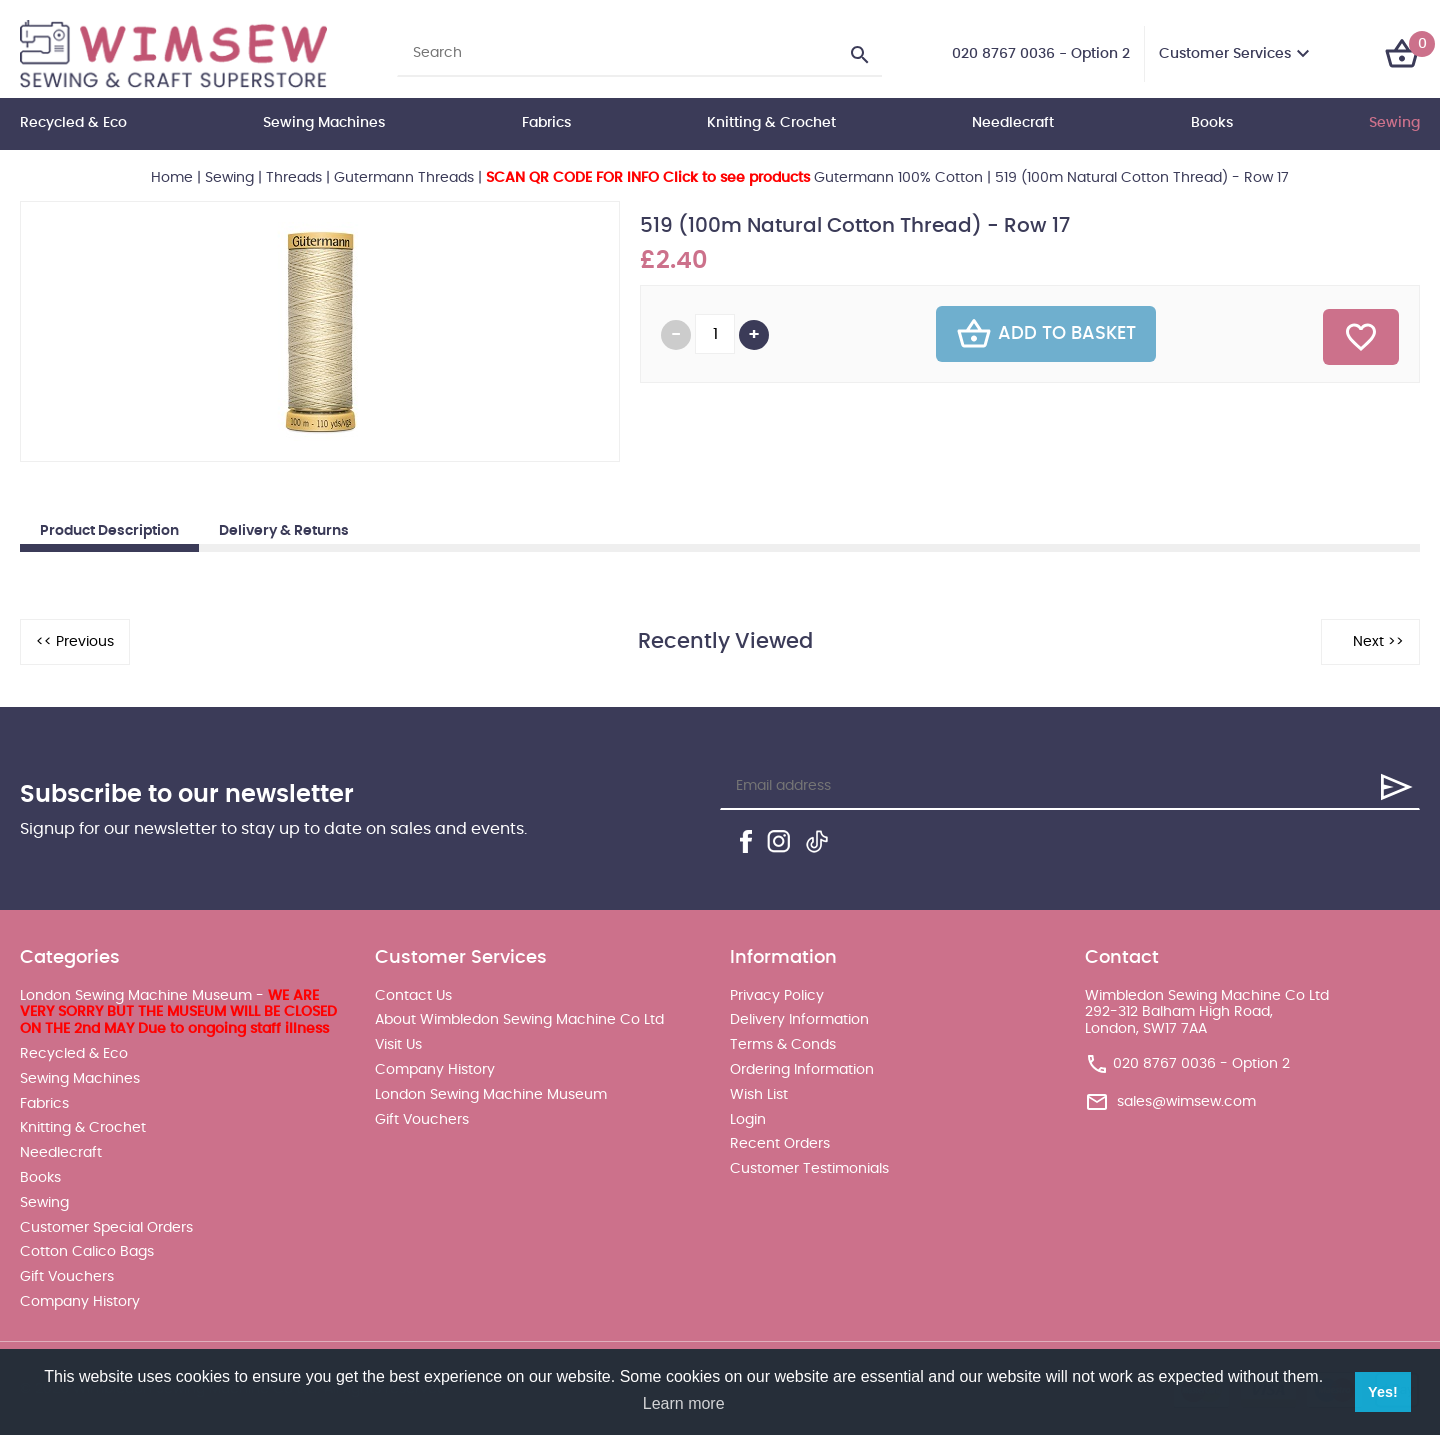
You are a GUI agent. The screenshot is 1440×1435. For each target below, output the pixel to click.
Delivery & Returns (284, 531)
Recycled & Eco (73, 123)
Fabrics (546, 123)
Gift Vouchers (67, 1277)
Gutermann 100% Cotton (734, 178)
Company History (80, 1302)
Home (172, 178)
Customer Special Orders (106, 1228)
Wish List (759, 1095)
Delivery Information (799, 1020)
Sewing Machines (324, 123)
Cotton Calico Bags (87, 1252)
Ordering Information (802, 1070)
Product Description (109, 531)
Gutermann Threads (404, 178)
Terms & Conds (783, 1045)
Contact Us (413, 996)
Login (748, 1120)
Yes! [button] (1383, 1392)
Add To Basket (1046, 334)
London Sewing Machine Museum (491, 1095)
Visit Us (398, 1045)
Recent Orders (780, 1144)
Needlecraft (1013, 123)
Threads (294, 178)
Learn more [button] (684, 1403)
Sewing (1394, 123)
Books (1212, 123)
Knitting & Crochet (771, 123)
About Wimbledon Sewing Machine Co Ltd (519, 1020)
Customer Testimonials (809, 1169)
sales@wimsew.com (1186, 1102)
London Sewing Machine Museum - (178, 1013)
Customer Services (1225, 54)
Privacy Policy (777, 996)
